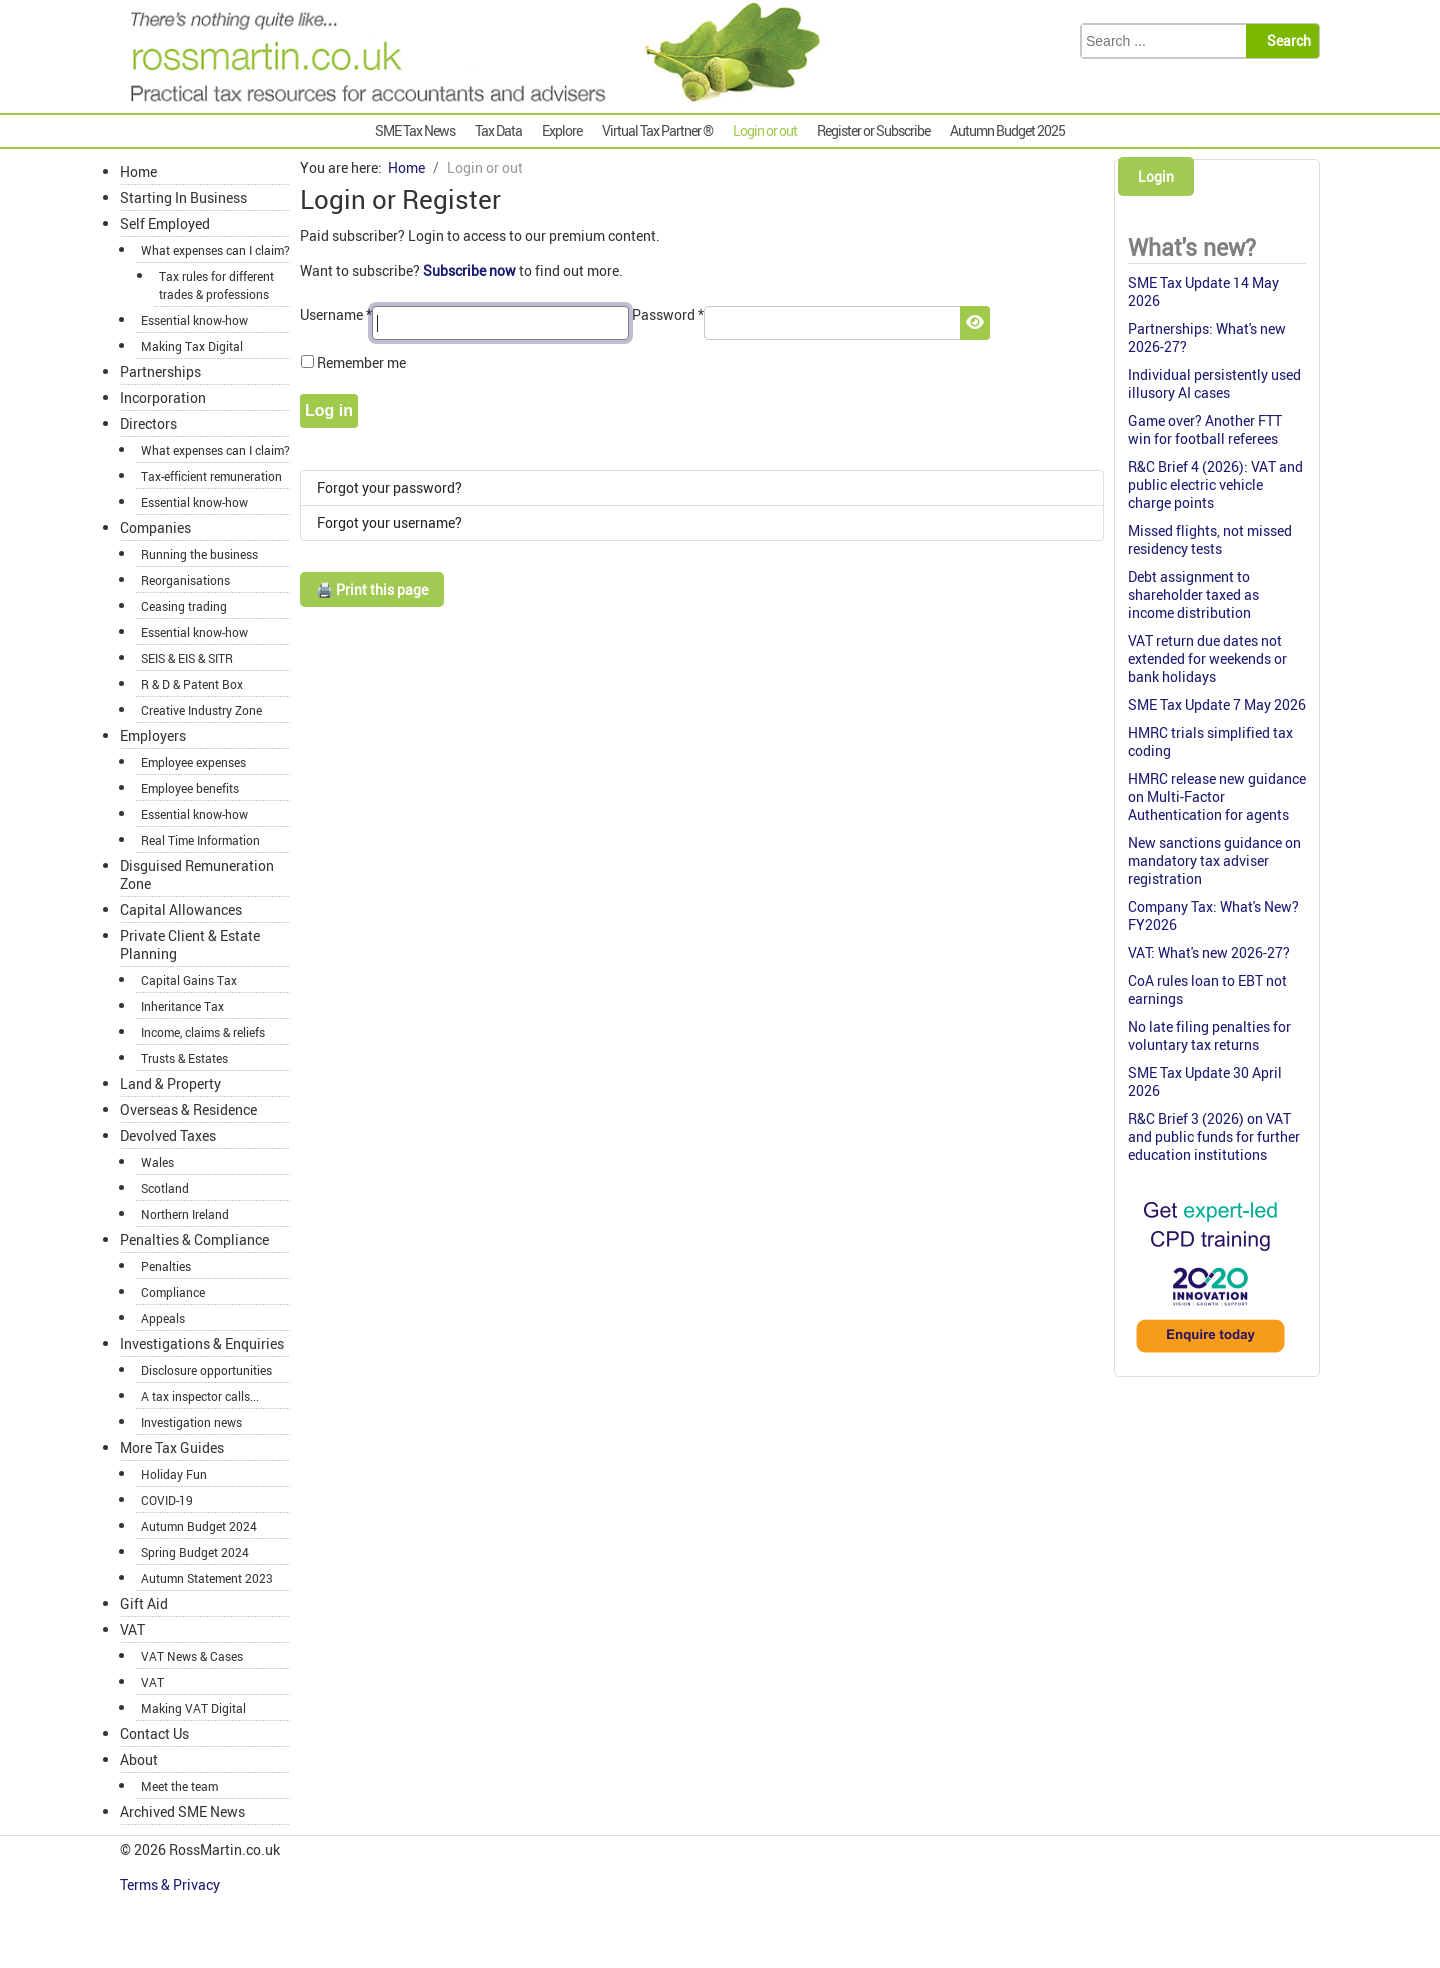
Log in (329, 410)
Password (668, 314)
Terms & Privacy (171, 1884)
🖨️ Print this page (372, 589)
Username (336, 314)
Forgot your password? (389, 487)
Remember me (361, 362)
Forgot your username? (389, 522)
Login (1156, 176)
